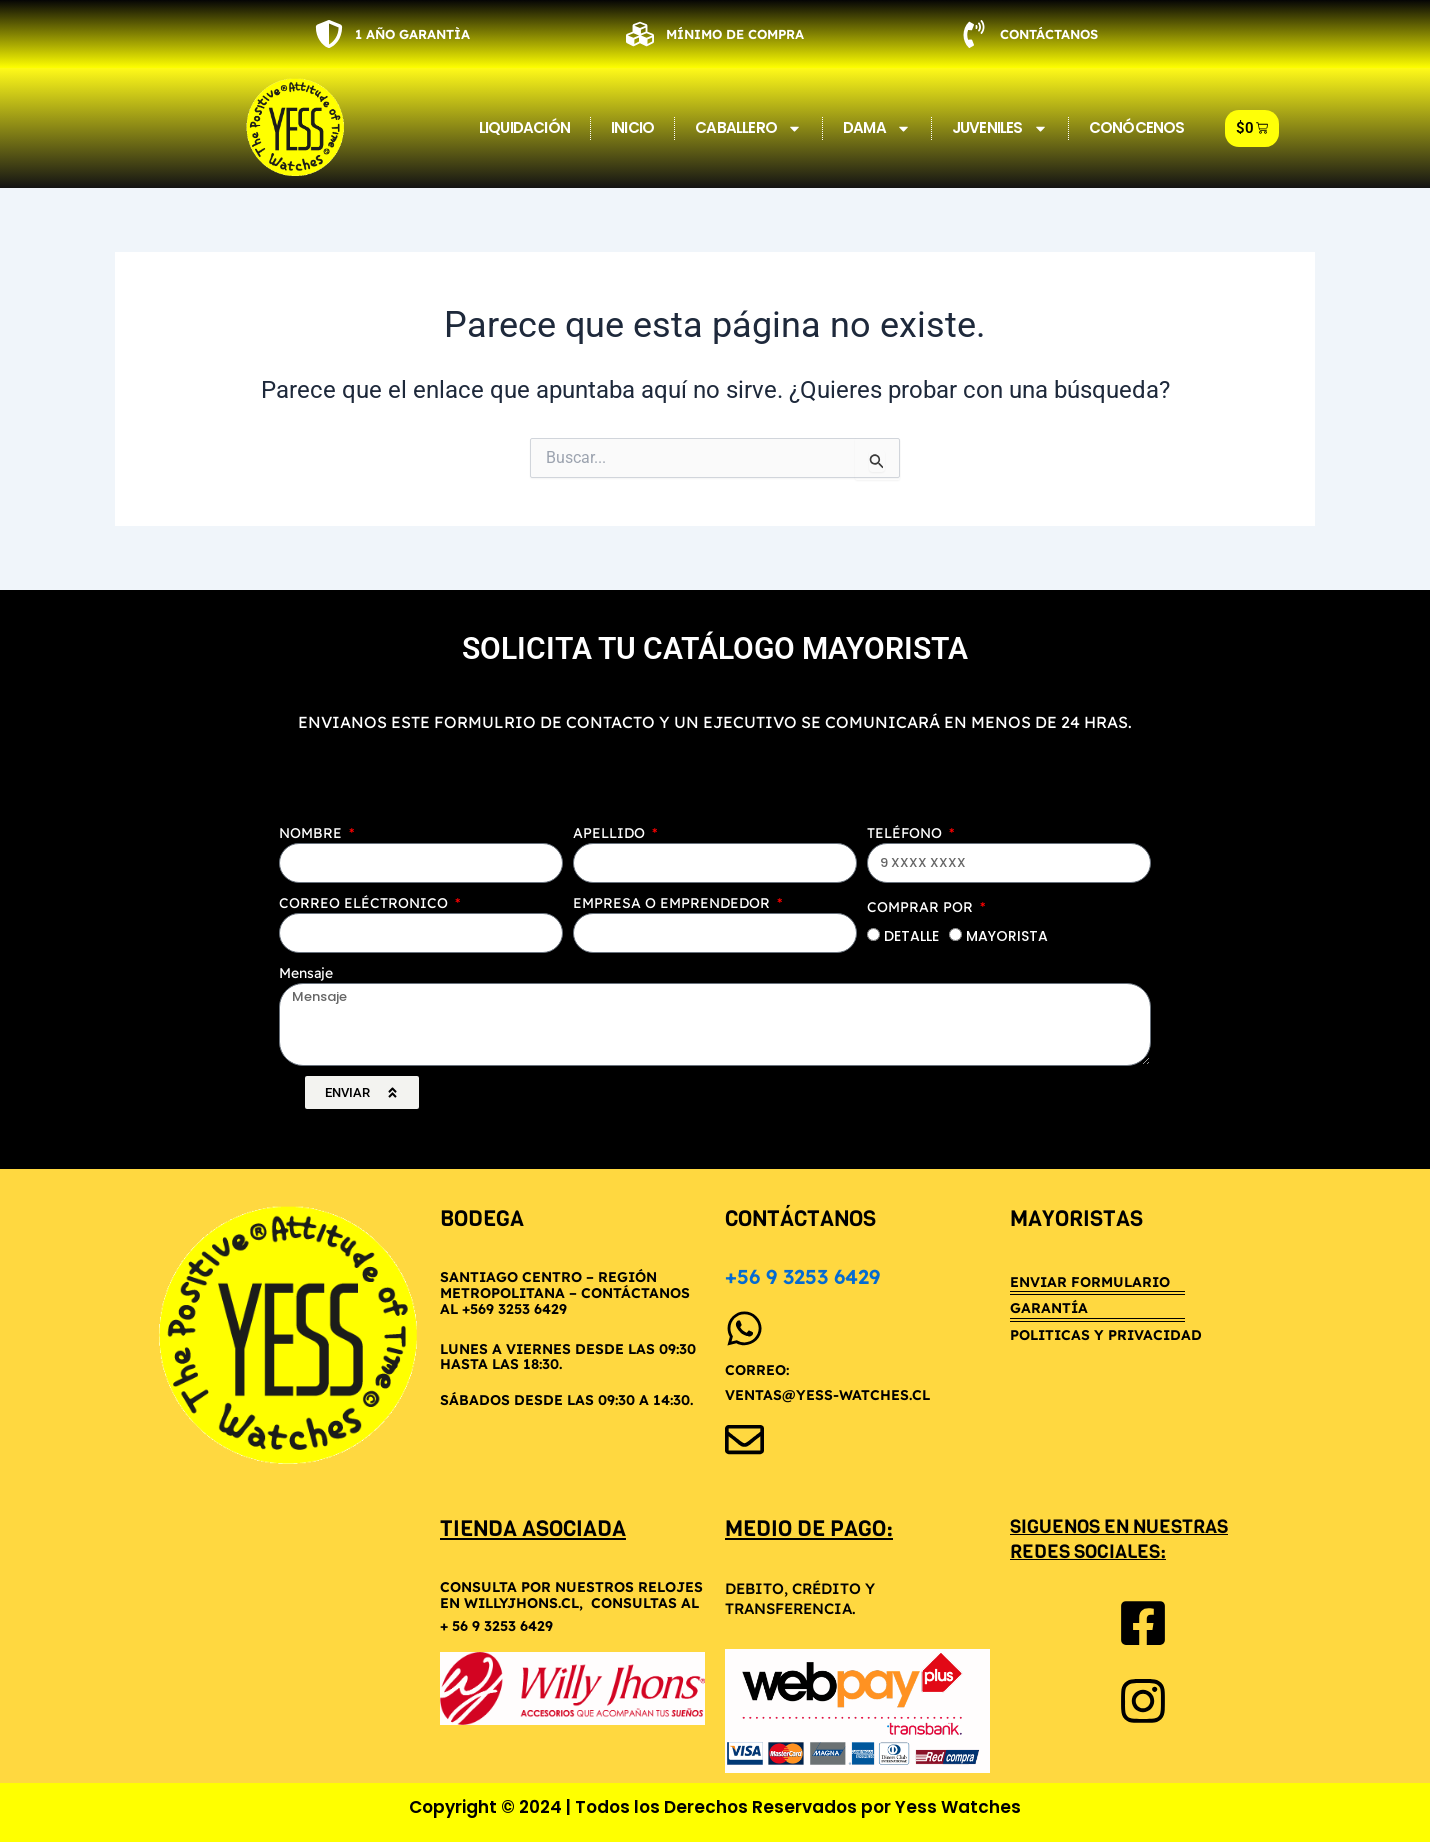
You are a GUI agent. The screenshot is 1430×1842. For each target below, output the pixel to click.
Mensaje (306, 973)
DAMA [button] (877, 128)
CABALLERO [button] (748, 128)
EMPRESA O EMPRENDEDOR (673, 903)
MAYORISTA (1007, 936)
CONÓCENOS (1137, 127)
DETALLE (911, 936)
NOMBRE (312, 833)
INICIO (632, 127)
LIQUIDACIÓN (524, 127)
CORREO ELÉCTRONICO (365, 903)
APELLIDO (611, 833)
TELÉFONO (906, 833)
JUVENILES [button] (1000, 128)
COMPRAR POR (922, 907)
